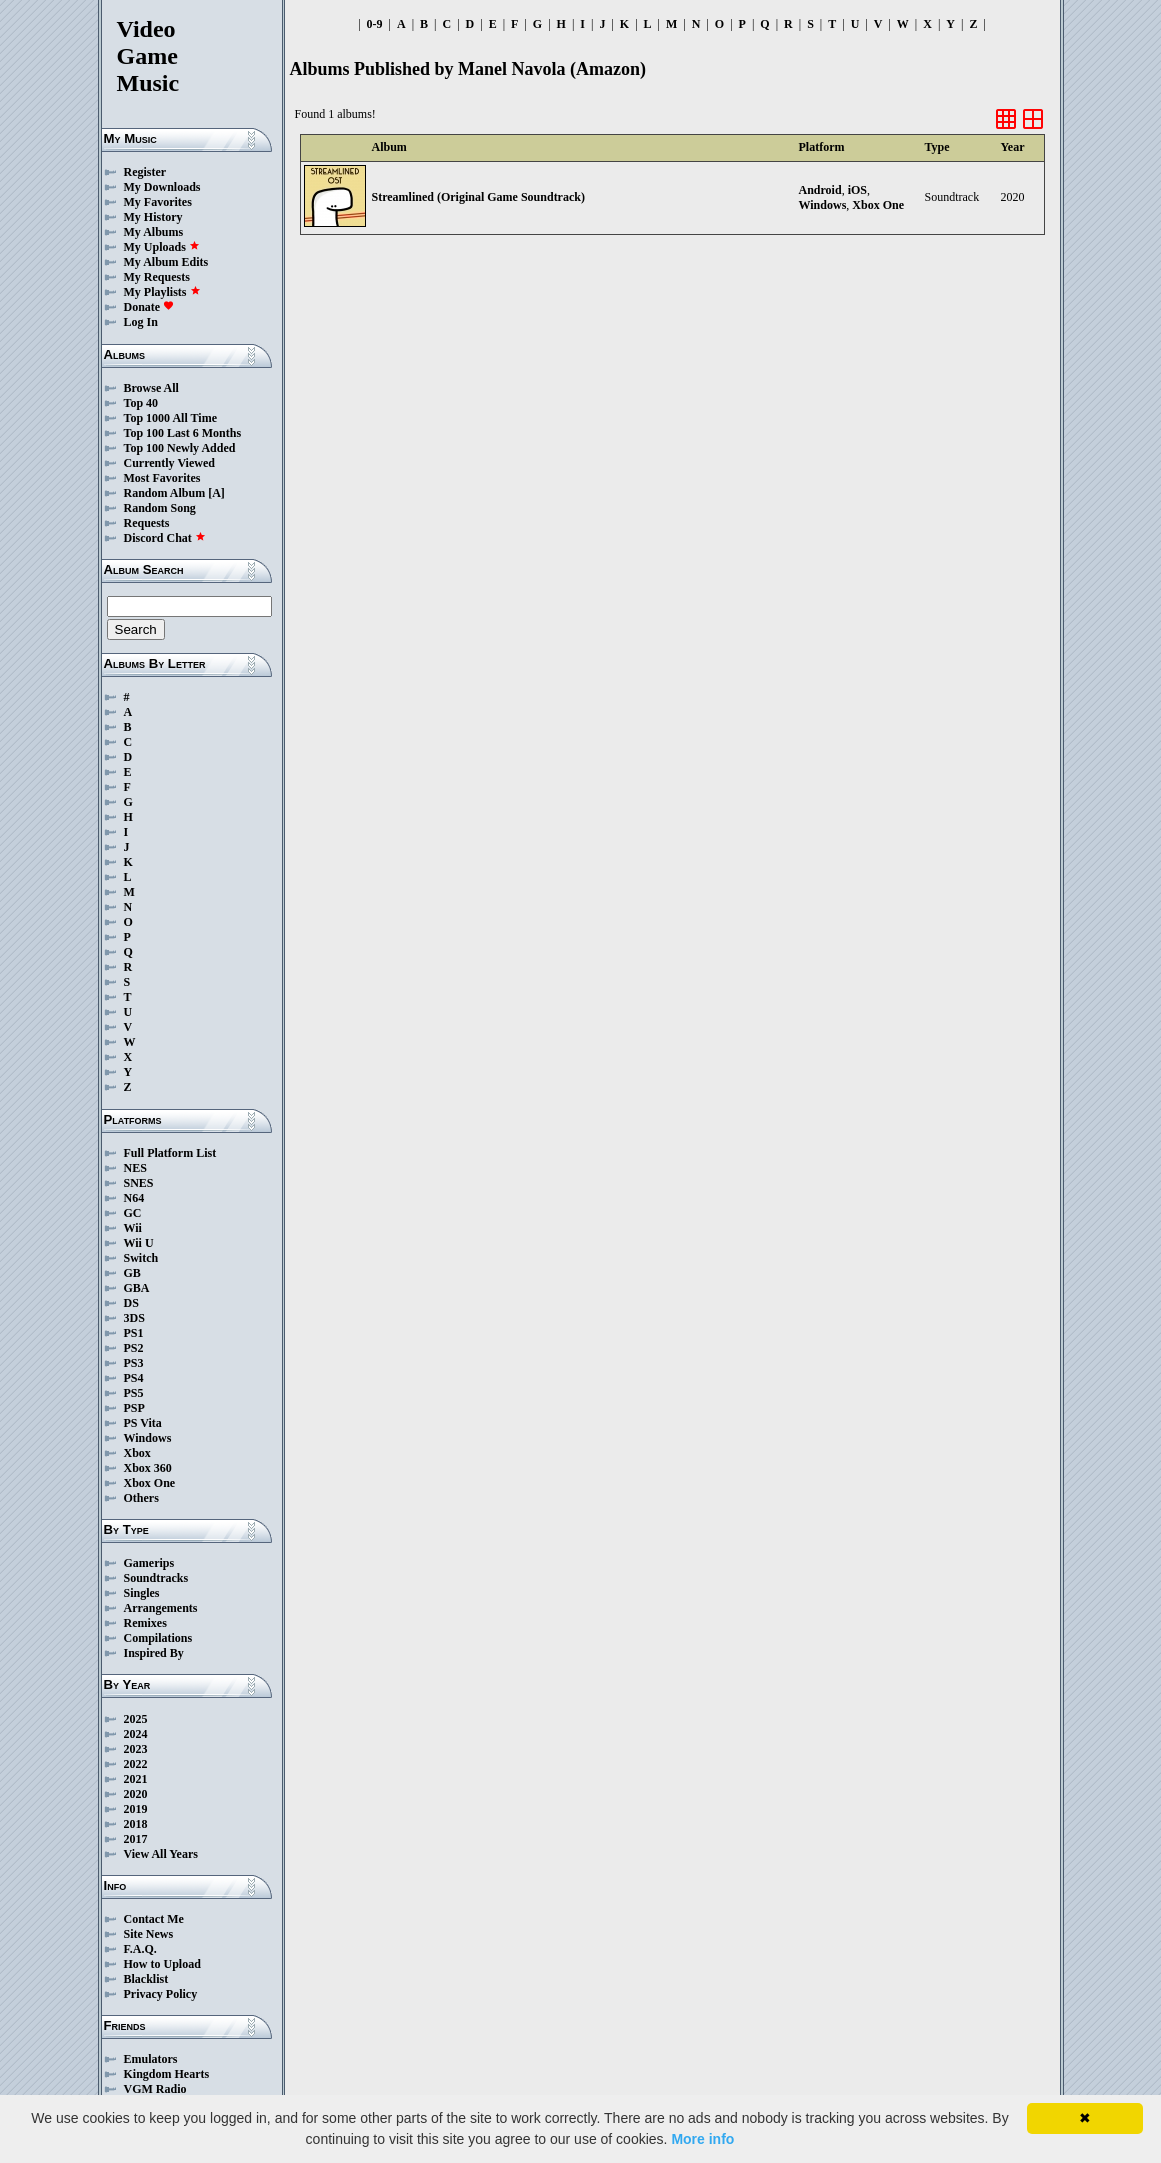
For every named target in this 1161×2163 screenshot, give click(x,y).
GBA (137, 1288)
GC (133, 1213)
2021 (136, 1779)
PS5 (134, 1393)
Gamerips (149, 1563)
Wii (133, 1228)
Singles (142, 1593)
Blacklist (146, 1979)
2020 (136, 1794)
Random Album (165, 493)
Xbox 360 (148, 1468)
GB (132, 1273)
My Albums (154, 232)
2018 (136, 1824)
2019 (136, 1809)
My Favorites (158, 202)
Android (820, 190)
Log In (141, 322)
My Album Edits (166, 262)
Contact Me (154, 1919)
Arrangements (161, 1608)
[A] (216, 493)
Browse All (151, 388)
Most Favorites (162, 478)
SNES (139, 1183)
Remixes (145, 1623)
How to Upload (162, 1964)
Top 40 (141, 403)
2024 (136, 1734)
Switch (141, 1258)
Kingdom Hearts (167, 2074)
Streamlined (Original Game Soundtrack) (478, 197)
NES (135, 1168)
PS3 (134, 1363)
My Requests (157, 277)
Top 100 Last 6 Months (183, 433)
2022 (136, 1764)
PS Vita (143, 1423)
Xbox (137, 1453)
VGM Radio (155, 2089)
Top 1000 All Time (170, 418)
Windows (148, 1438)
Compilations (158, 1638)
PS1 (134, 1333)
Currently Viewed (169, 463)
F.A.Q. (140, 1949)
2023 (136, 1749)
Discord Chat (165, 538)
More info (702, 2139)
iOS (857, 190)
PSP (134, 1408)
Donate (149, 307)
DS (131, 1303)
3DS (134, 1318)
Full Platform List (170, 1153)
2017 (136, 1839)
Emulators (151, 2059)
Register (145, 172)
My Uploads (162, 247)
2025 (136, 1719)
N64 (134, 1198)
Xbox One (150, 1483)
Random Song (160, 508)
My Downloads (162, 187)
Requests (147, 523)
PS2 (134, 1348)
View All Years (161, 1854)
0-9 (375, 24)
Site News (149, 1934)
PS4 (134, 1378)
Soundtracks (156, 1578)
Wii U (139, 1243)
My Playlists (162, 292)
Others (141, 1498)
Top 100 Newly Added (180, 448)
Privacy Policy (161, 1994)
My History (153, 217)
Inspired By (154, 1653)
